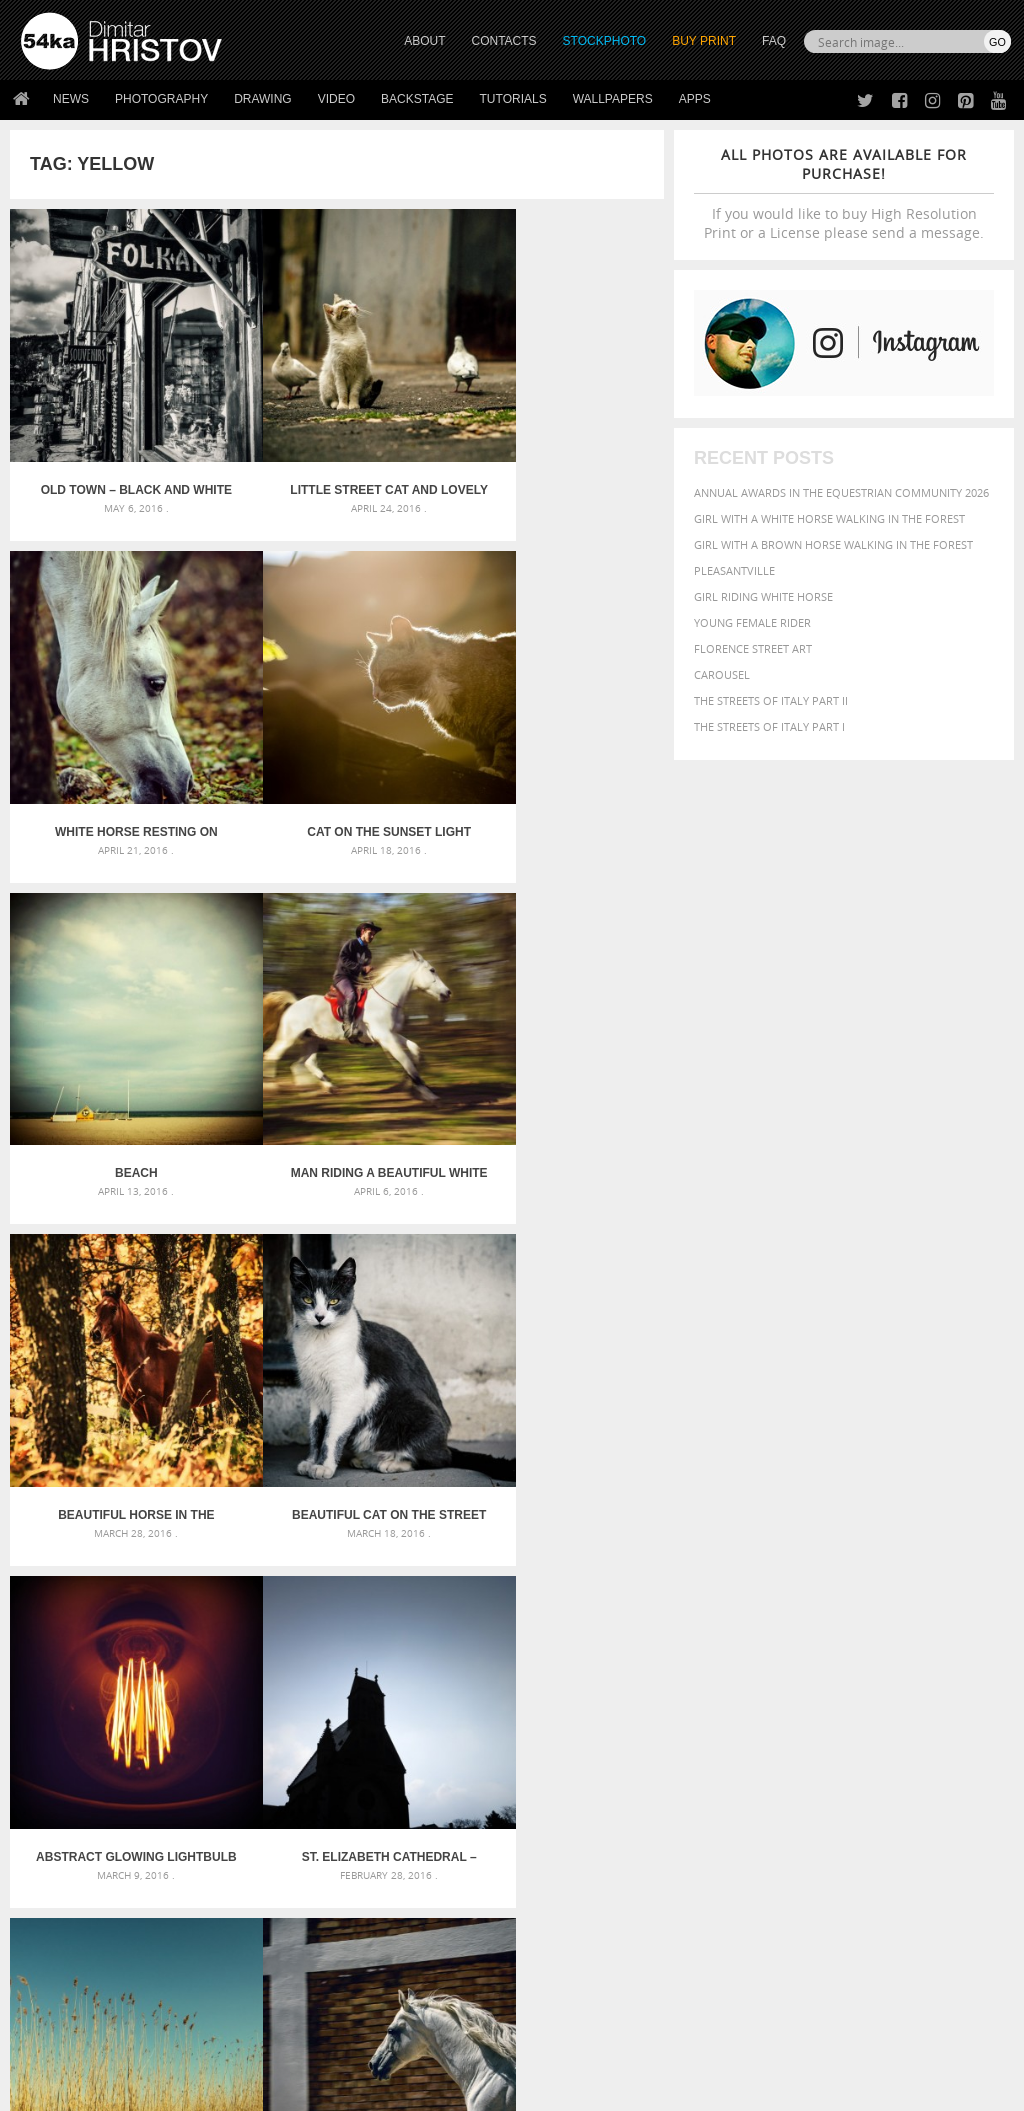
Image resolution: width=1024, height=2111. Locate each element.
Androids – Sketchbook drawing (457, 1641)
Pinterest (561, 1950)
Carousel (722, 674)
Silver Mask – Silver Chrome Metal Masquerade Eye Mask (177, 1713)
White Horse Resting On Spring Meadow (555, 455)
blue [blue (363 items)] (900, 1660)
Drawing (263, 99)
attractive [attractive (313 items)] (799, 1640)
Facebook (562, 1898)
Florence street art (753, 648)
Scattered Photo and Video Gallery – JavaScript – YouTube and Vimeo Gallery (177, 1641)
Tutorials (513, 99)
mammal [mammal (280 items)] (714, 1715)
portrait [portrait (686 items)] (820, 1733)
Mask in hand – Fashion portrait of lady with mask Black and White (177, 1665)
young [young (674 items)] (878, 1753)
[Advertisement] (516, 1528)
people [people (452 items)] (715, 1734)
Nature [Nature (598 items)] (803, 1713)
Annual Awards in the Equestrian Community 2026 (841, 492)
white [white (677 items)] (771, 1753)
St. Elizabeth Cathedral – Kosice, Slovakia (118, 1376)
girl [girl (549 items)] (814, 1695)
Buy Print (704, 41)
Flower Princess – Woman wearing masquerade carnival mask (177, 1737)
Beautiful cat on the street (337, 1069)
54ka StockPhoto (71, 1896)
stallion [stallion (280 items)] (938, 1735)
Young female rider (752, 622)
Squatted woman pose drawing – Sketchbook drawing (512, 1713)
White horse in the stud (554, 1376)
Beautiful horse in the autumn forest (119, 1069)
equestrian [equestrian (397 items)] (881, 1678)
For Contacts (306, 1971)
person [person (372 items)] (761, 1734)
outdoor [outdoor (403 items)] (888, 1714)
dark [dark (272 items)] (776, 1679)
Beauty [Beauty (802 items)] (808, 1659)
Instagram (564, 1924)
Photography (161, 99)
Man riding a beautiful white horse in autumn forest (554, 762)
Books (285, 1921)
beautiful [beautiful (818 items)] (735, 1659)
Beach (337, 762)
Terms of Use (297, 2088)
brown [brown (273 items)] (934, 1661)
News (71, 99)
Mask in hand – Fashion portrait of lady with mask (176, 1689)
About (284, 1871)
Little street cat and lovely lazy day (336, 455)
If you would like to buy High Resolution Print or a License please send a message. (844, 193)
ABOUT (424, 41)
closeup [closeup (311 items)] (975, 1661)
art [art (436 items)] (757, 1639)
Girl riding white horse (763, 596)
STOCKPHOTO (605, 41)
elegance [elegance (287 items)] (817, 1679)
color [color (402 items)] (713, 1678)
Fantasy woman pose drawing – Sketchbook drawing (512, 1665)
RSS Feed (437, 2042)
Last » (464, 1455)
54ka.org (186, 2088)
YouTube (558, 1976)
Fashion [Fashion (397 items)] (719, 1695)
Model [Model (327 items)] (755, 1715)
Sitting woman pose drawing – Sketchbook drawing (512, 1737)
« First (211, 1455)
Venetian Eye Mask (348, 2042)
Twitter (557, 1872)
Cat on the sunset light (119, 762)
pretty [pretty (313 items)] (876, 1735)
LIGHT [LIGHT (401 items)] (945, 1695)
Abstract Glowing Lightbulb (555, 1069)
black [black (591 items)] (862, 1659)
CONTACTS (504, 41)
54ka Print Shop (66, 1871)
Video (336, 99)
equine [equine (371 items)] (941, 1678)
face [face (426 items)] (978, 1678)
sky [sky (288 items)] (905, 1735)
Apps (695, 99)
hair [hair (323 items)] (843, 1696)
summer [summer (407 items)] (720, 1754)
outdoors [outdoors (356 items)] (952, 1715)
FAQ (774, 41)
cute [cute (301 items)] (748, 1679)
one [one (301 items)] (845, 1715)
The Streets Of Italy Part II (771, 700)
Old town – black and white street (118, 455)
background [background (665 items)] (882, 1638)
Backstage (417, 99)
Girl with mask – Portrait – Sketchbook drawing (504, 1689)
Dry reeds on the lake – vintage (337, 1376)
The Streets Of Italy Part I (769, 726)
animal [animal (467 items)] (718, 1639)
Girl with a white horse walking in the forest (829, 518)
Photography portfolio (93, 1921)
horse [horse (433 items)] (905, 1695)
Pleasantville (734, 570)
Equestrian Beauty (229, 2042)
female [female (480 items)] (772, 1695)
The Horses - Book (73, 1946)
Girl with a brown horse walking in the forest (833, 544)
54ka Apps (48, 1971)
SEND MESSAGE (879, 1926)
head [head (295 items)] (870, 1696)
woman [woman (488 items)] (823, 1754)
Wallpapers (613, 99)
